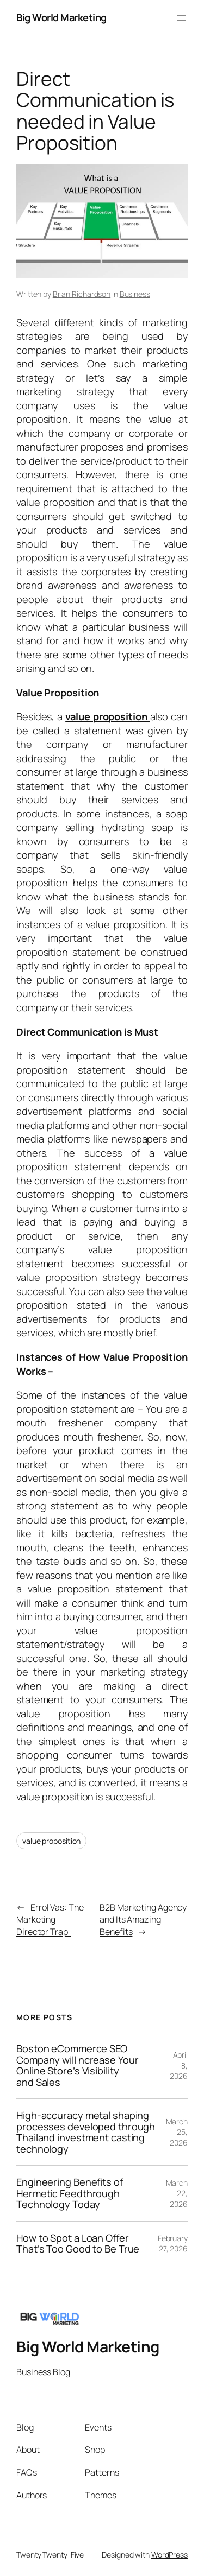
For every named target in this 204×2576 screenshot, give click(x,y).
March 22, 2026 (177, 2193)
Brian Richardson (81, 294)
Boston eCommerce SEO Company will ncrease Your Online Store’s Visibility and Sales (77, 2065)
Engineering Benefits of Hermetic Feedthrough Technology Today (69, 2193)
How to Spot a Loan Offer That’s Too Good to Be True (77, 2243)
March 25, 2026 (177, 2132)
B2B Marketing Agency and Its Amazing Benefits (143, 1919)
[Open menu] (181, 17)
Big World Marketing (61, 17)
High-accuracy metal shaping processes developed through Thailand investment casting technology (85, 2132)
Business (135, 294)
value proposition (51, 1841)
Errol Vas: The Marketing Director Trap (50, 1919)
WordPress (169, 2554)
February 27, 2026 (173, 2243)
